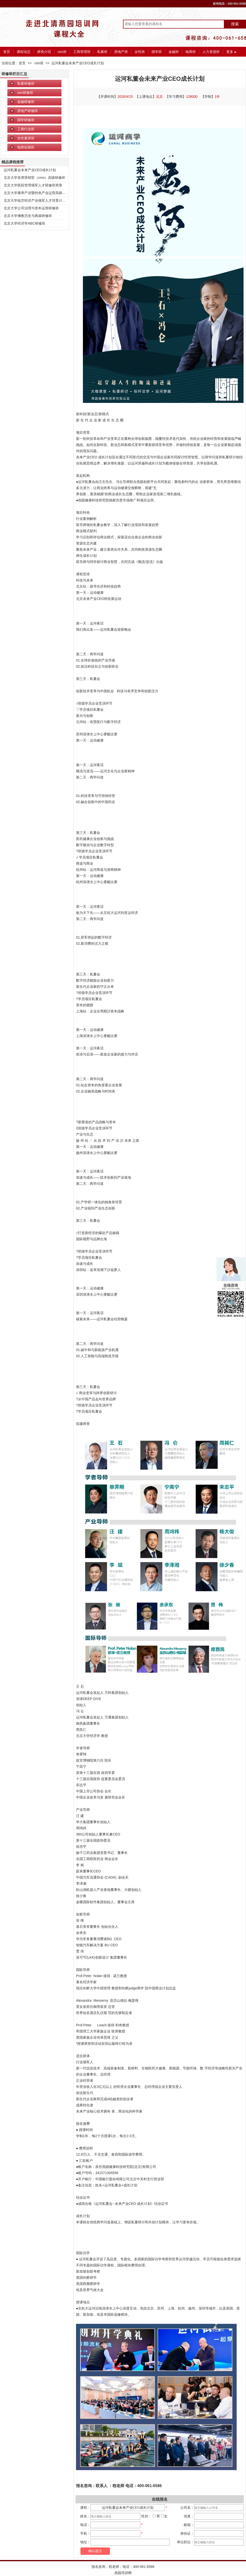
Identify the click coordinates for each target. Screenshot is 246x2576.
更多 (229, 52)
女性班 (140, 52)
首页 (6, 52)
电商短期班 (25, 147)
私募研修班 (25, 83)
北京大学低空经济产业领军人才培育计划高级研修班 (43, 200)
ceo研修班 (25, 93)
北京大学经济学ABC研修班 (24, 223)
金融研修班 (25, 102)
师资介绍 (44, 52)
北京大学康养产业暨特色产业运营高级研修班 (38, 193)
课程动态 (24, 52)
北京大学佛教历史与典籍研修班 (28, 216)
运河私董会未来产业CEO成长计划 (30, 170)
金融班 (174, 52)
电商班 (190, 52)
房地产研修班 (27, 111)
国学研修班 (25, 120)
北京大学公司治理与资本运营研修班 (31, 208)
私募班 (102, 52)
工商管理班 (82, 52)
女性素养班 (25, 138)
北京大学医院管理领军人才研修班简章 (33, 185)
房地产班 (121, 52)
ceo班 (62, 52)
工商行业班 (25, 129)
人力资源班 (211, 52)
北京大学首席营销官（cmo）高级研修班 (34, 178)
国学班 (157, 52)
